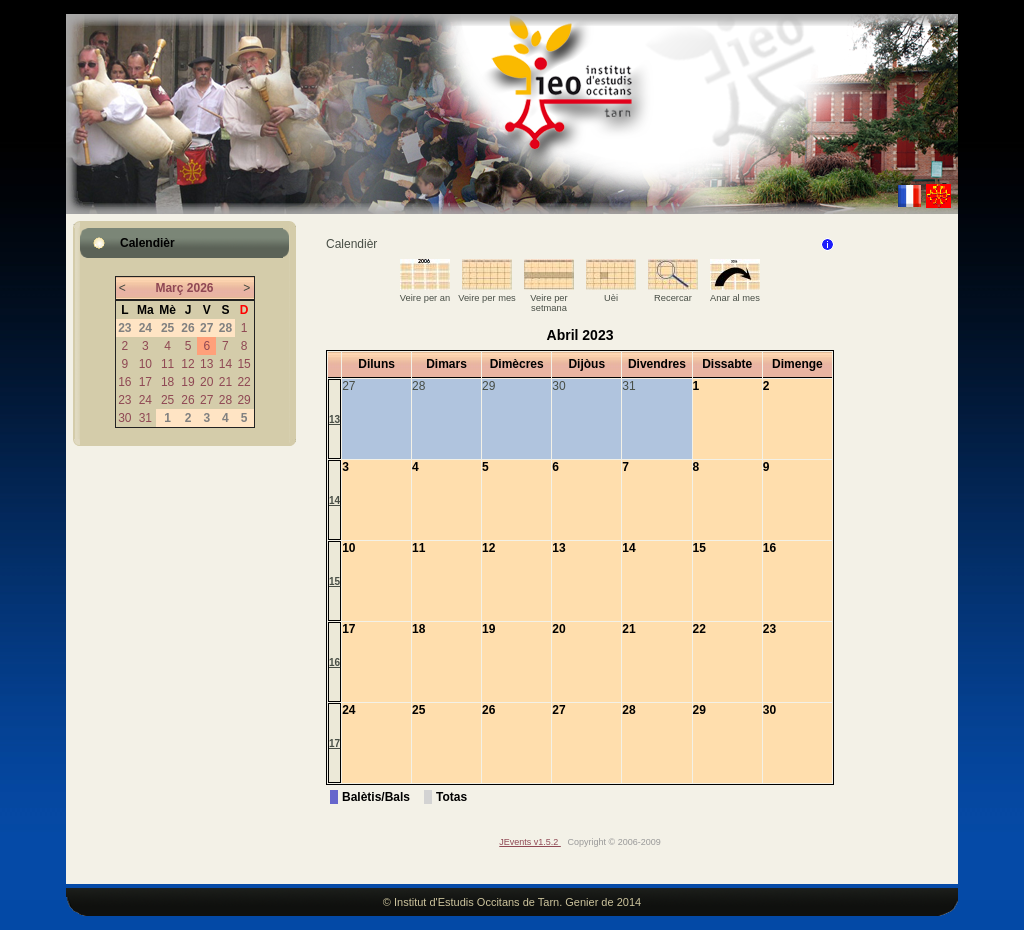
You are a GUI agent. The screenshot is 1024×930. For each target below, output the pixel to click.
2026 (200, 288)
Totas (451, 797)
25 (167, 400)
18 (167, 382)
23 (124, 400)
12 (187, 364)
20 (206, 382)
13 (206, 364)
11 (167, 364)
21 (225, 382)
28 (225, 400)
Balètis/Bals (376, 797)
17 (145, 382)
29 (243, 400)
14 (225, 364)
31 (145, 418)
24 (145, 400)
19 (187, 382)
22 (243, 382)
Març (169, 288)
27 (206, 400)
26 (187, 400)
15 (243, 364)
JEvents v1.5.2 (530, 842)
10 (145, 364)
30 (124, 418)
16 (124, 382)
